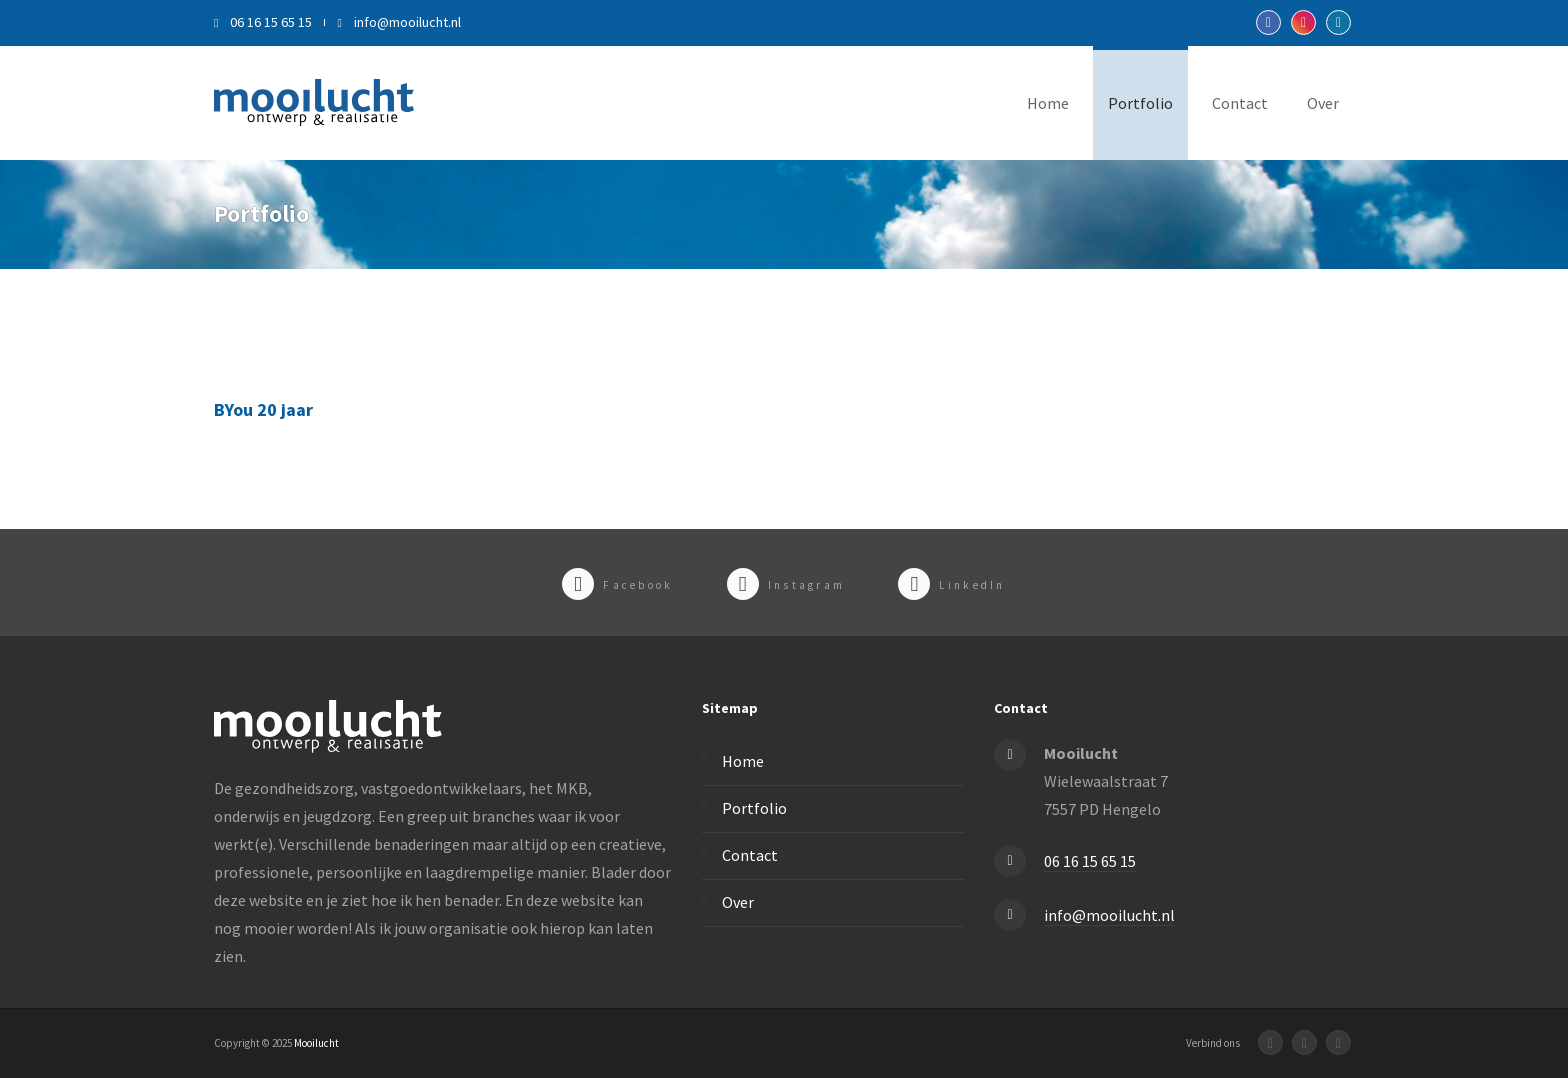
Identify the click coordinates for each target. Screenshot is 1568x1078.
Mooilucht (316, 1043)
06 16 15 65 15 (263, 22)
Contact (1240, 103)
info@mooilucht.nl (398, 22)
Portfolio (1140, 103)
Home (1048, 103)
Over (1323, 103)
